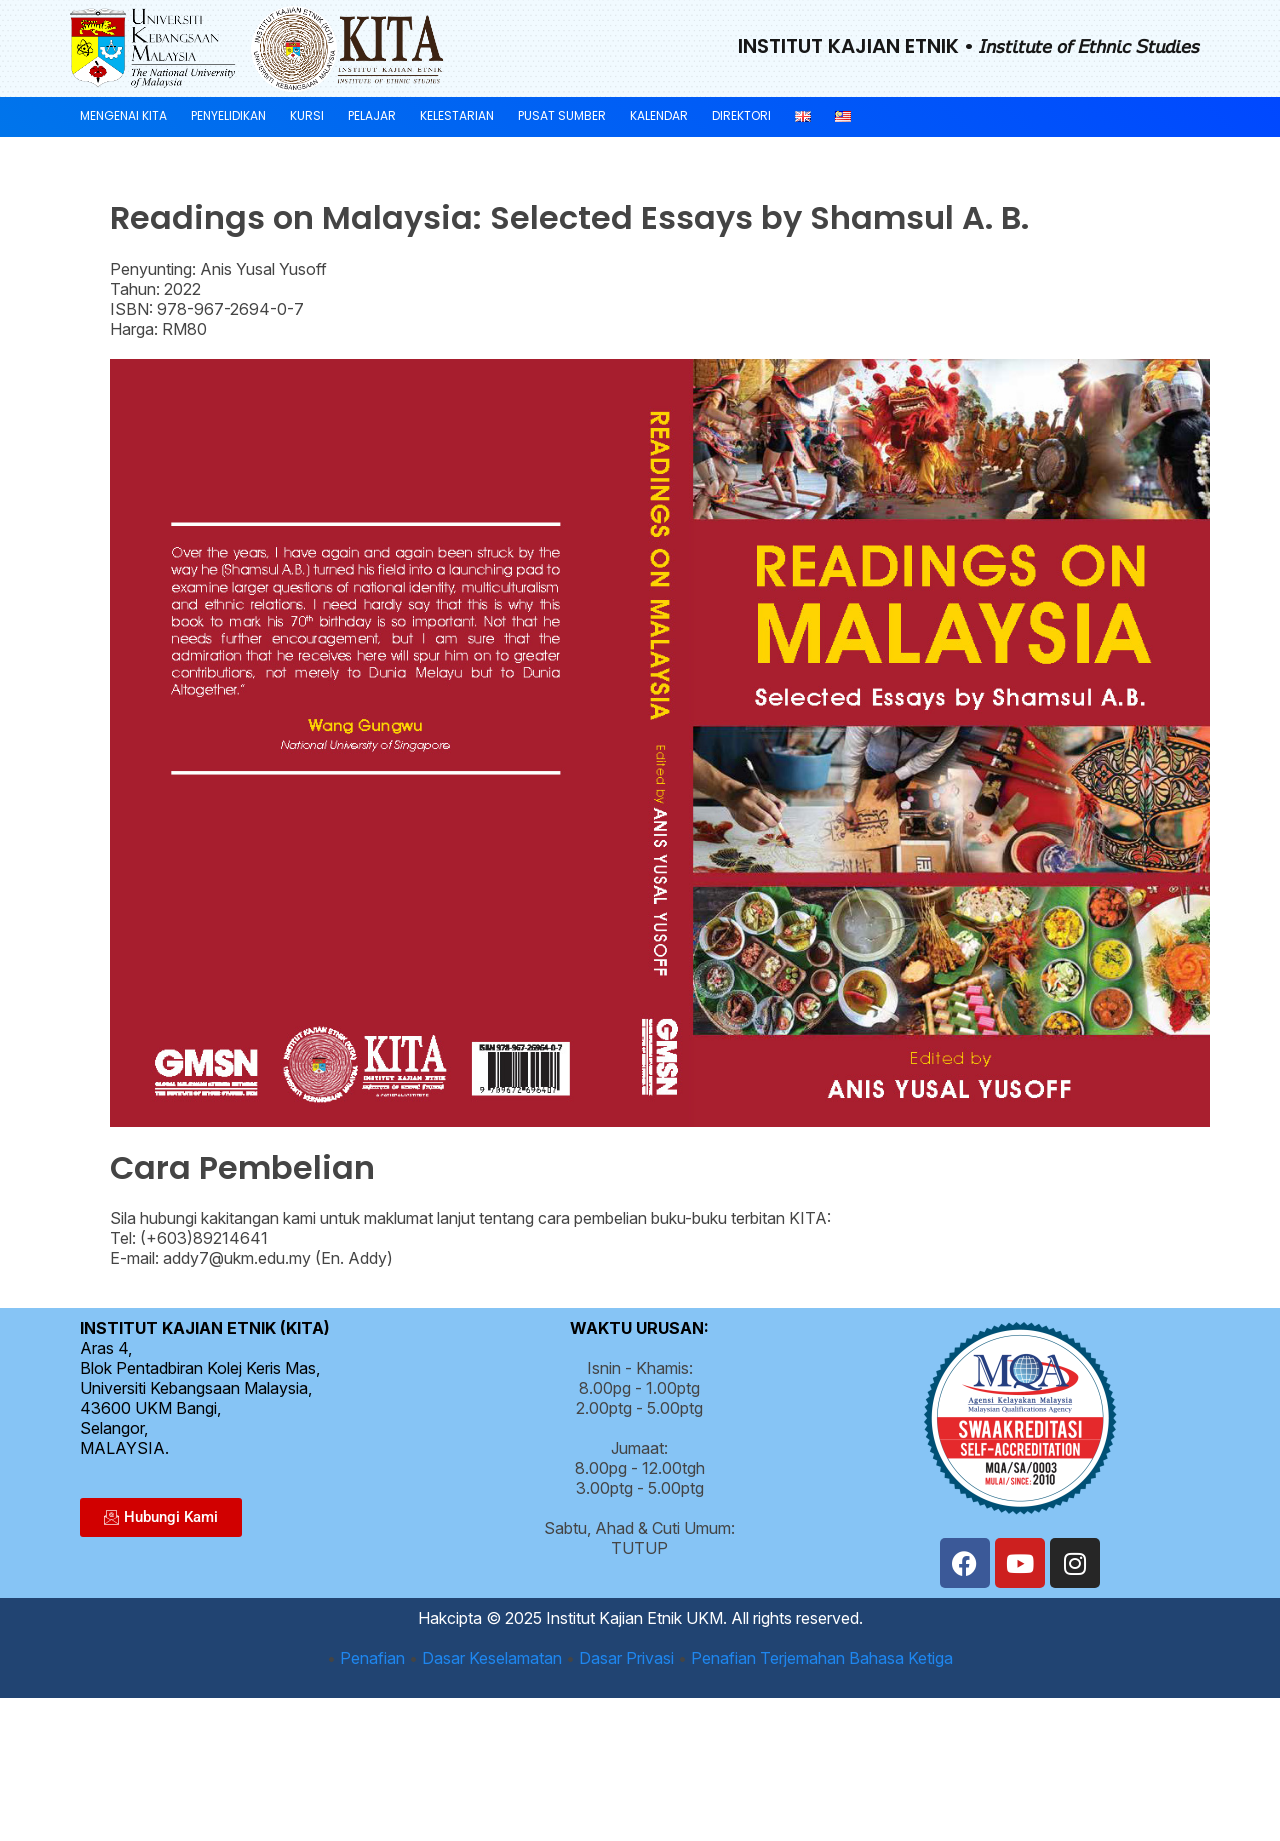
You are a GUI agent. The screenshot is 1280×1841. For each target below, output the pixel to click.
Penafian (372, 1658)
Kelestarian (457, 115)
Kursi (307, 115)
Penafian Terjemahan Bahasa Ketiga (822, 1658)
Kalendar (659, 115)
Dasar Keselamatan (492, 1658)
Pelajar (372, 115)
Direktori (741, 115)
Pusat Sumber (562, 115)
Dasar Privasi (626, 1658)
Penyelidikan (228, 115)
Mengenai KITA (123, 115)
